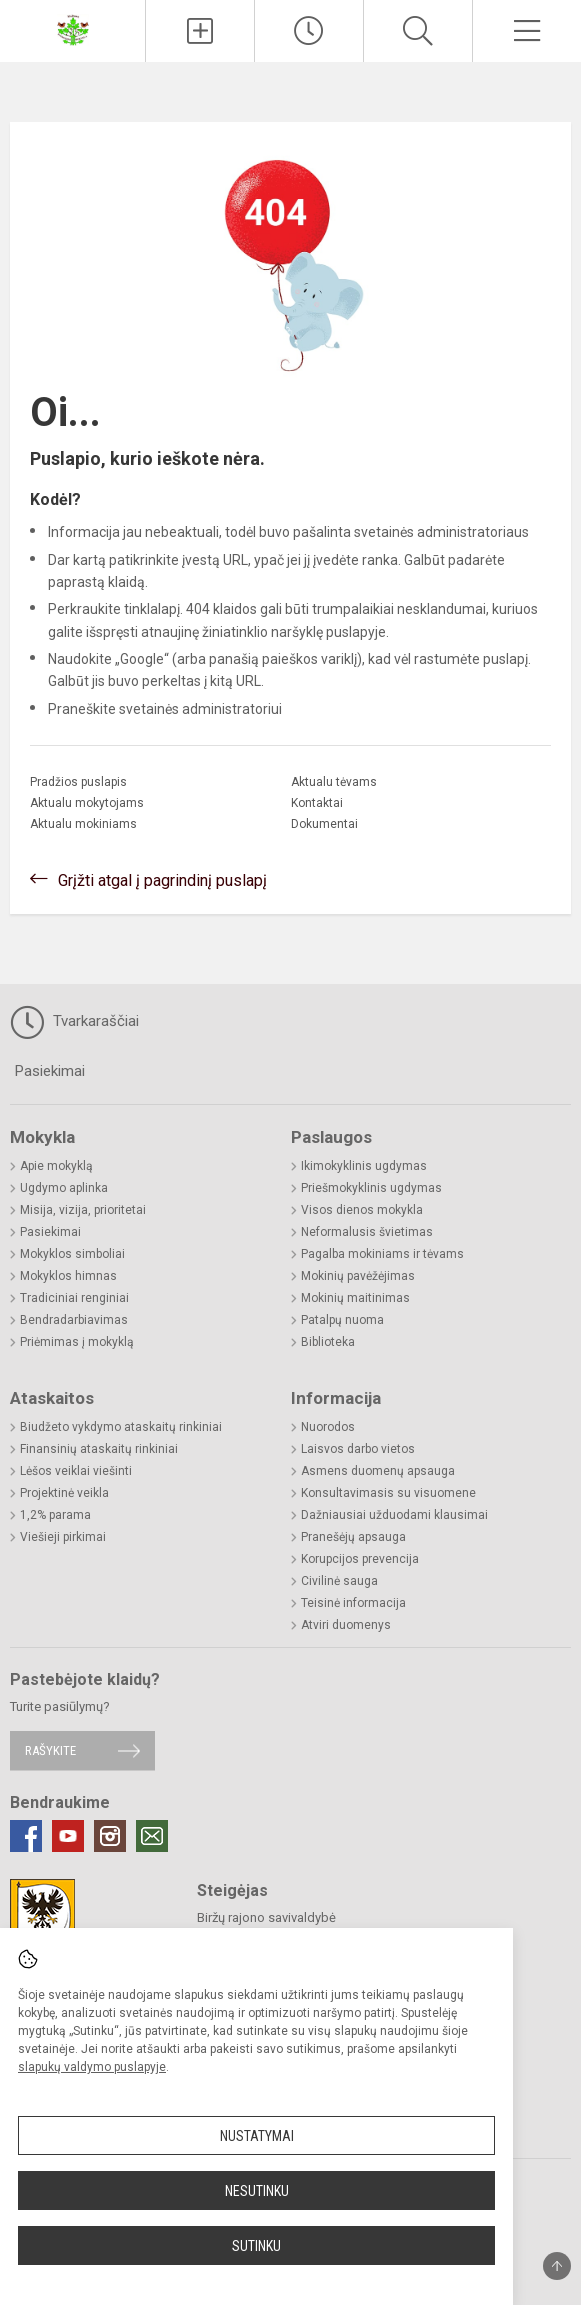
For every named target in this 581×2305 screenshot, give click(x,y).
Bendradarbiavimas (74, 1320)
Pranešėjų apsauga (353, 1537)
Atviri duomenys (346, 1625)
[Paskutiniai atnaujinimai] (309, 31)
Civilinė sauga (339, 1581)
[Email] (152, 1836)
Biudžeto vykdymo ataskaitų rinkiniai (121, 1427)
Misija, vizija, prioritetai (83, 1210)
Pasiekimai (50, 1071)
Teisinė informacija (353, 1603)
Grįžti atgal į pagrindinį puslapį (162, 880)
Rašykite (50, 1750)
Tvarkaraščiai (74, 1022)
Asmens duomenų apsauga (378, 1471)
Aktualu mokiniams (83, 824)
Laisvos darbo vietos (358, 1449)
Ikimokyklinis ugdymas (364, 1166)
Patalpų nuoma (342, 1320)
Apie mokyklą (56, 1166)
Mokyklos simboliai (72, 1254)
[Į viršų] (557, 2266)
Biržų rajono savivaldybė (266, 1917)
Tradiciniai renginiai (74, 1298)
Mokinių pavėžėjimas (358, 1276)
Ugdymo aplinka (64, 1188)
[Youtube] (68, 1836)
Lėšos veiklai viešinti (76, 1471)
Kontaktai (317, 803)
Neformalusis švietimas (367, 1232)
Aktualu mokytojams (87, 803)
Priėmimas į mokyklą (77, 1342)
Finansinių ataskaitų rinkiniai (99, 1449)
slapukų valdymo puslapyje (92, 2067)
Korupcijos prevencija (360, 1559)
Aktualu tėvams (334, 782)
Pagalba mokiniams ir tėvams (382, 1254)
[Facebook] (26, 1836)
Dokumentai (324, 824)
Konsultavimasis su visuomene (388, 1493)
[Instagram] (110, 1836)
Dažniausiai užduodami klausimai (394, 1515)
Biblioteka (328, 1342)
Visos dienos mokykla (362, 1210)
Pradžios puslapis (78, 782)
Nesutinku (257, 2191)
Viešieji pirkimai (63, 1537)
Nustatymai (257, 2136)
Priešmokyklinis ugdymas (371, 1188)
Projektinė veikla (64, 1493)
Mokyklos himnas (68, 1276)
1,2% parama (55, 1515)
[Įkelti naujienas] (200, 31)
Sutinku (256, 2246)
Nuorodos (328, 1427)
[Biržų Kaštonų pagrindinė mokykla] (73, 28)
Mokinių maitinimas (355, 1298)
